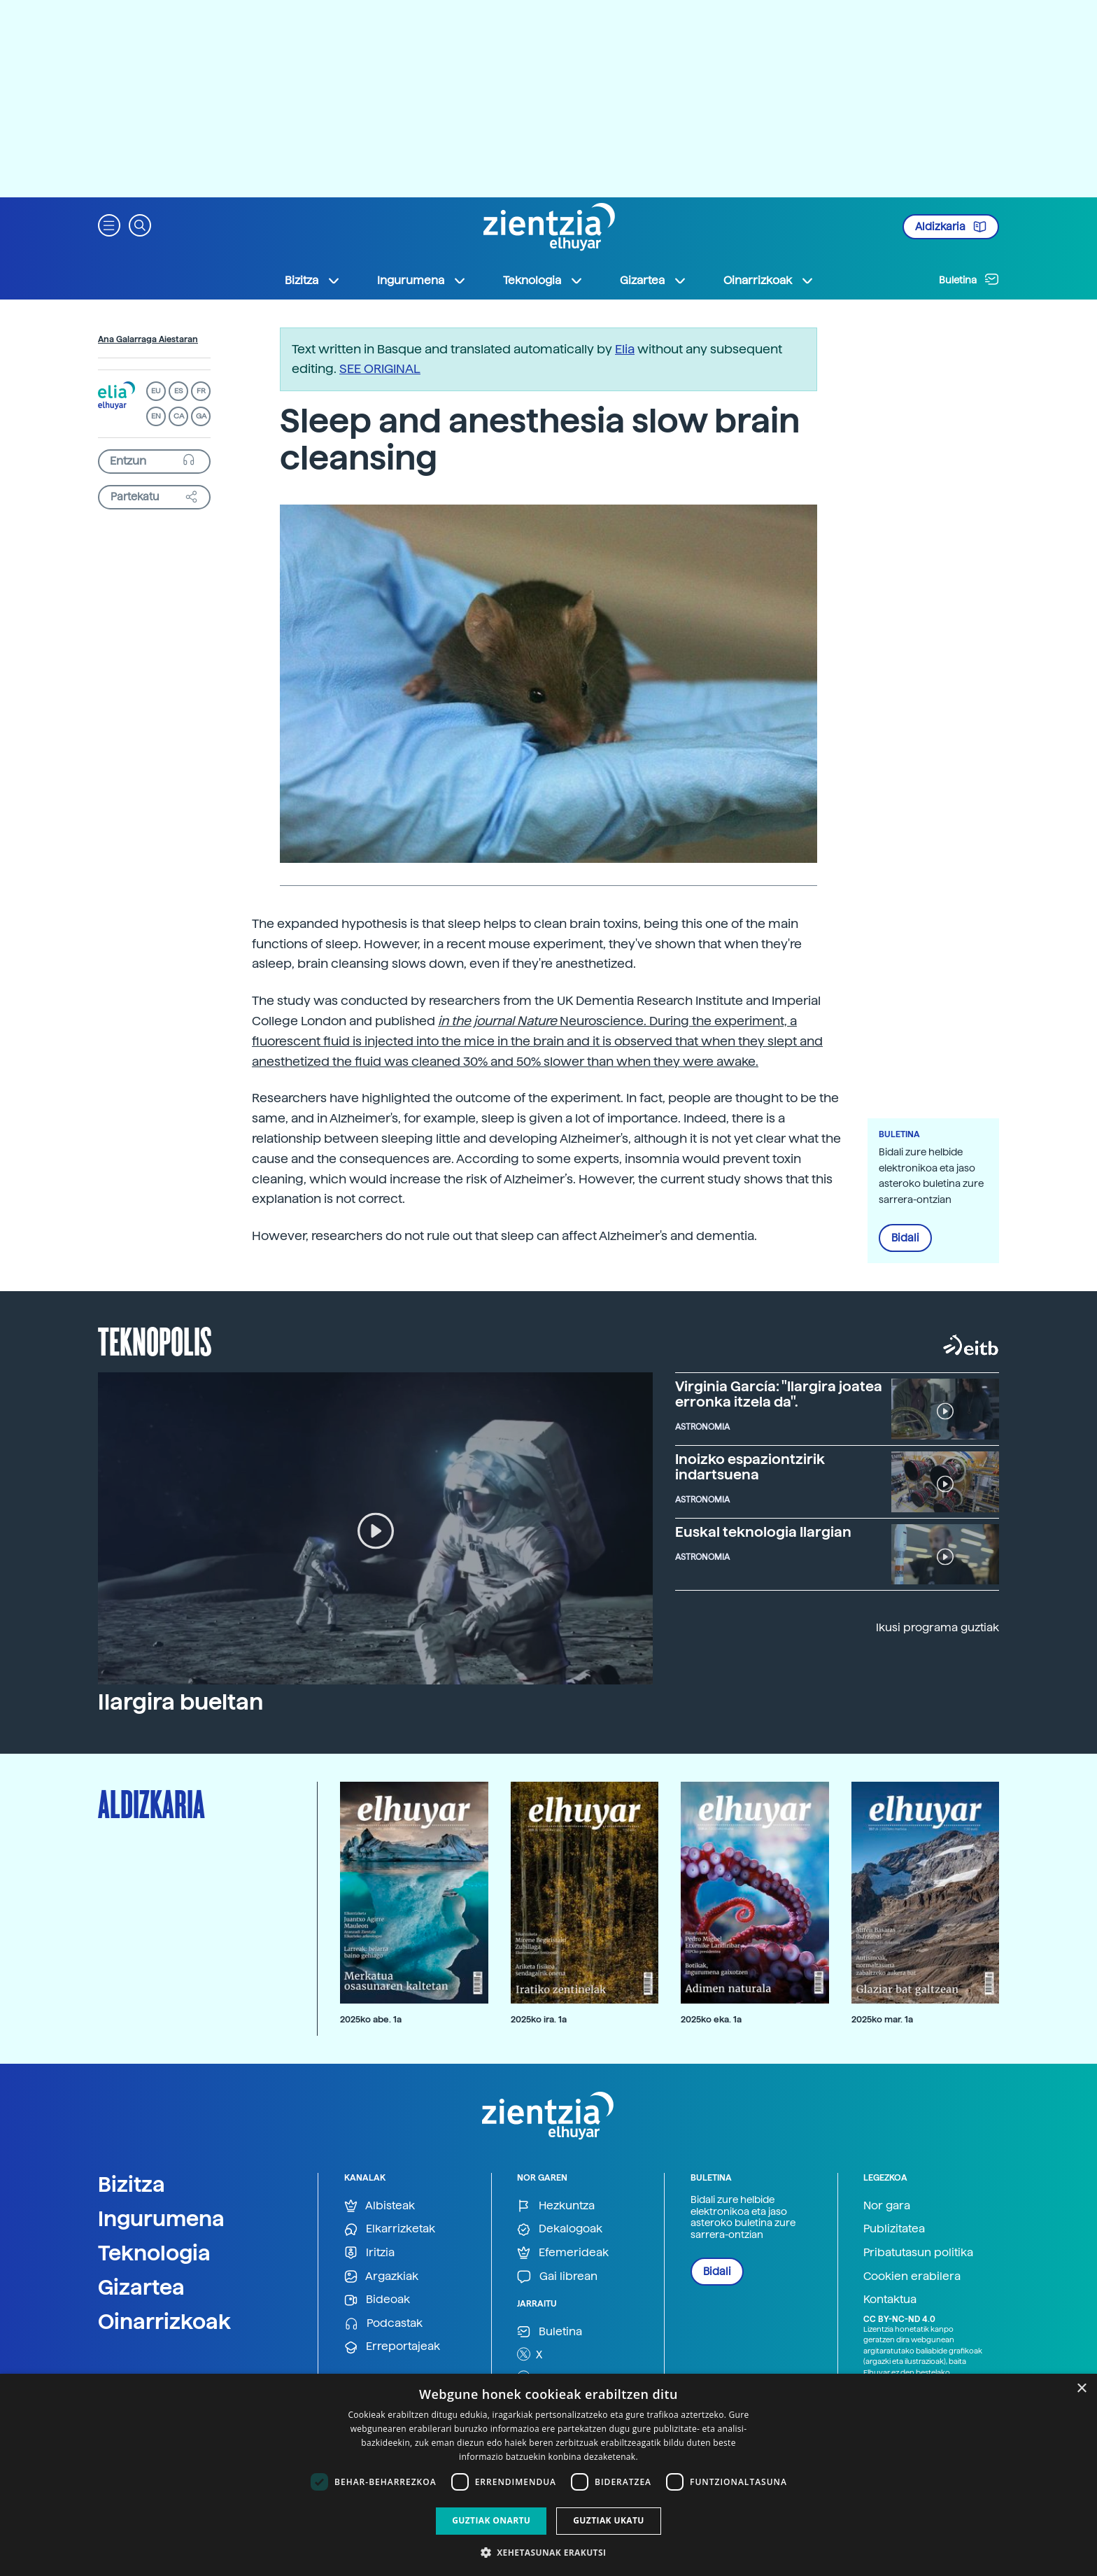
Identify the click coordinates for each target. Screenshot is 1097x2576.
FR (201, 390)
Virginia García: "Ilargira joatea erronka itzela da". (778, 1394)
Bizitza (131, 2184)
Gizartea (141, 2287)
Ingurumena (161, 2218)
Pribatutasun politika (918, 2252)
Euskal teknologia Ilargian (763, 1531)
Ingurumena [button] (422, 281)
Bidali (905, 1238)
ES (178, 390)
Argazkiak (381, 2276)
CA (179, 416)
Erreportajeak (392, 2346)
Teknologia (154, 2252)
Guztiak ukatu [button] (608, 2520)
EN (156, 416)
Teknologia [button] (543, 281)
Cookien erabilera (912, 2276)
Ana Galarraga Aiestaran (148, 339)
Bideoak (377, 2300)
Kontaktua (889, 2299)
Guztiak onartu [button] (491, 2520)
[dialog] (548, 2475)
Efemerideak (563, 2253)
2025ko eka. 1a (711, 2019)
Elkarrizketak (389, 2229)
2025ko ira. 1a (539, 2019)
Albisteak (379, 2206)
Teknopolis (155, 1340)
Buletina (969, 279)
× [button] (1081, 2389)
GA (201, 416)
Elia (625, 349)
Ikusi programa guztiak (937, 1627)
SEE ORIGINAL (379, 368)
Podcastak (383, 2323)
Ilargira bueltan (180, 1702)
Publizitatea (894, 2228)
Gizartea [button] (653, 281)
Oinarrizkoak (164, 2321)
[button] (109, 224)
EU (156, 390)
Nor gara (886, 2205)
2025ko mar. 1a (882, 2019)
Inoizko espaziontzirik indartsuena (750, 1467)
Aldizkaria (950, 227)
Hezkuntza (556, 2206)
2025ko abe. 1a (371, 2019)
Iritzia (369, 2253)
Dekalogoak (559, 2229)
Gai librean (557, 2276)
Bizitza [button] (313, 281)
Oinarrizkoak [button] (768, 281)
